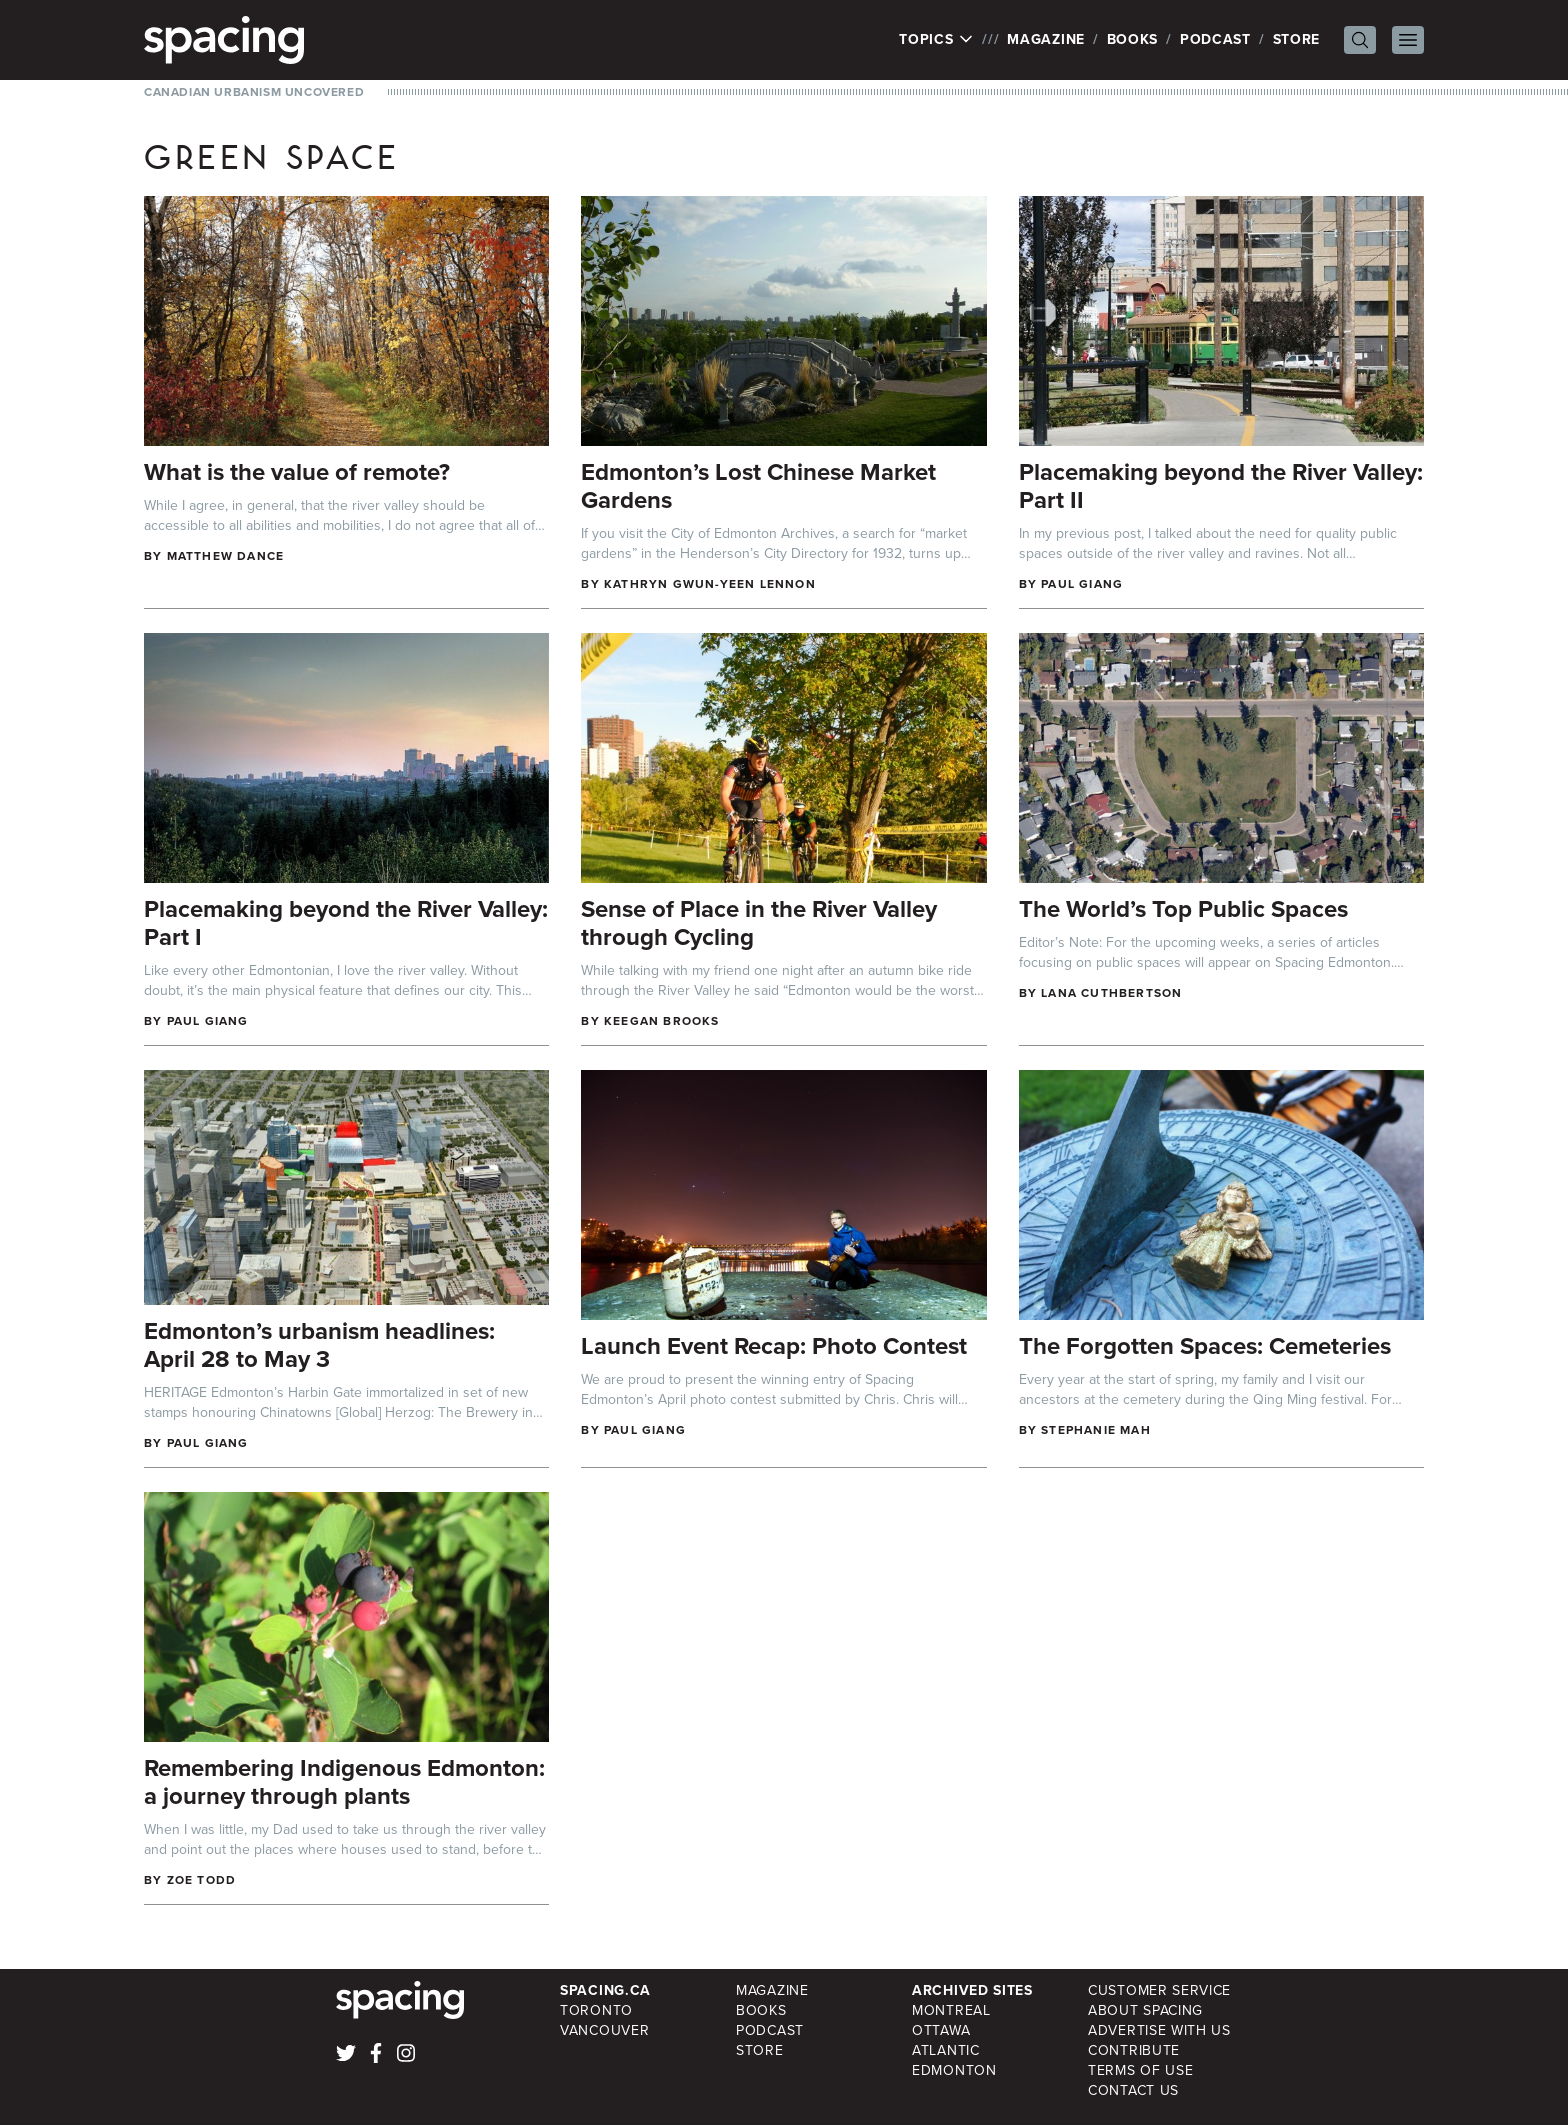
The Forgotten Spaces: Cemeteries (1205, 1346)
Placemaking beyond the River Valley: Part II (1221, 486)
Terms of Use (1140, 2070)
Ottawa (941, 2030)
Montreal (951, 2010)
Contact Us (1133, 2090)
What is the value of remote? (297, 472)
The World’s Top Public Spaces (1183, 909)
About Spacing (1145, 2010)
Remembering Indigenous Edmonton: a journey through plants (344, 1782)
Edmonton (954, 2070)
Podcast (1215, 39)
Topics (936, 40)
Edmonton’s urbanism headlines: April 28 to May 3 (319, 1345)
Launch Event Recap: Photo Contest (774, 1346)
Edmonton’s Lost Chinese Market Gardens (758, 486)
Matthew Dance (226, 556)
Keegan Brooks (662, 1021)
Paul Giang (1082, 584)
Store (1297, 39)
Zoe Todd (202, 1880)
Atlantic (946, 2050)
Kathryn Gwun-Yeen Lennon (710, 584)
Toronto (596, 2010)
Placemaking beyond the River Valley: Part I (346, 923)
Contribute (1134, 2050)
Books (1133, 39)
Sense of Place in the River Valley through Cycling (759, 923)
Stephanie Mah (1096, 1430)
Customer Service (1159, 1990)
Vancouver (604, 2030)
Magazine (1046, 39)
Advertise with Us (1159, 2030)
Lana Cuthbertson (1111, 993)
